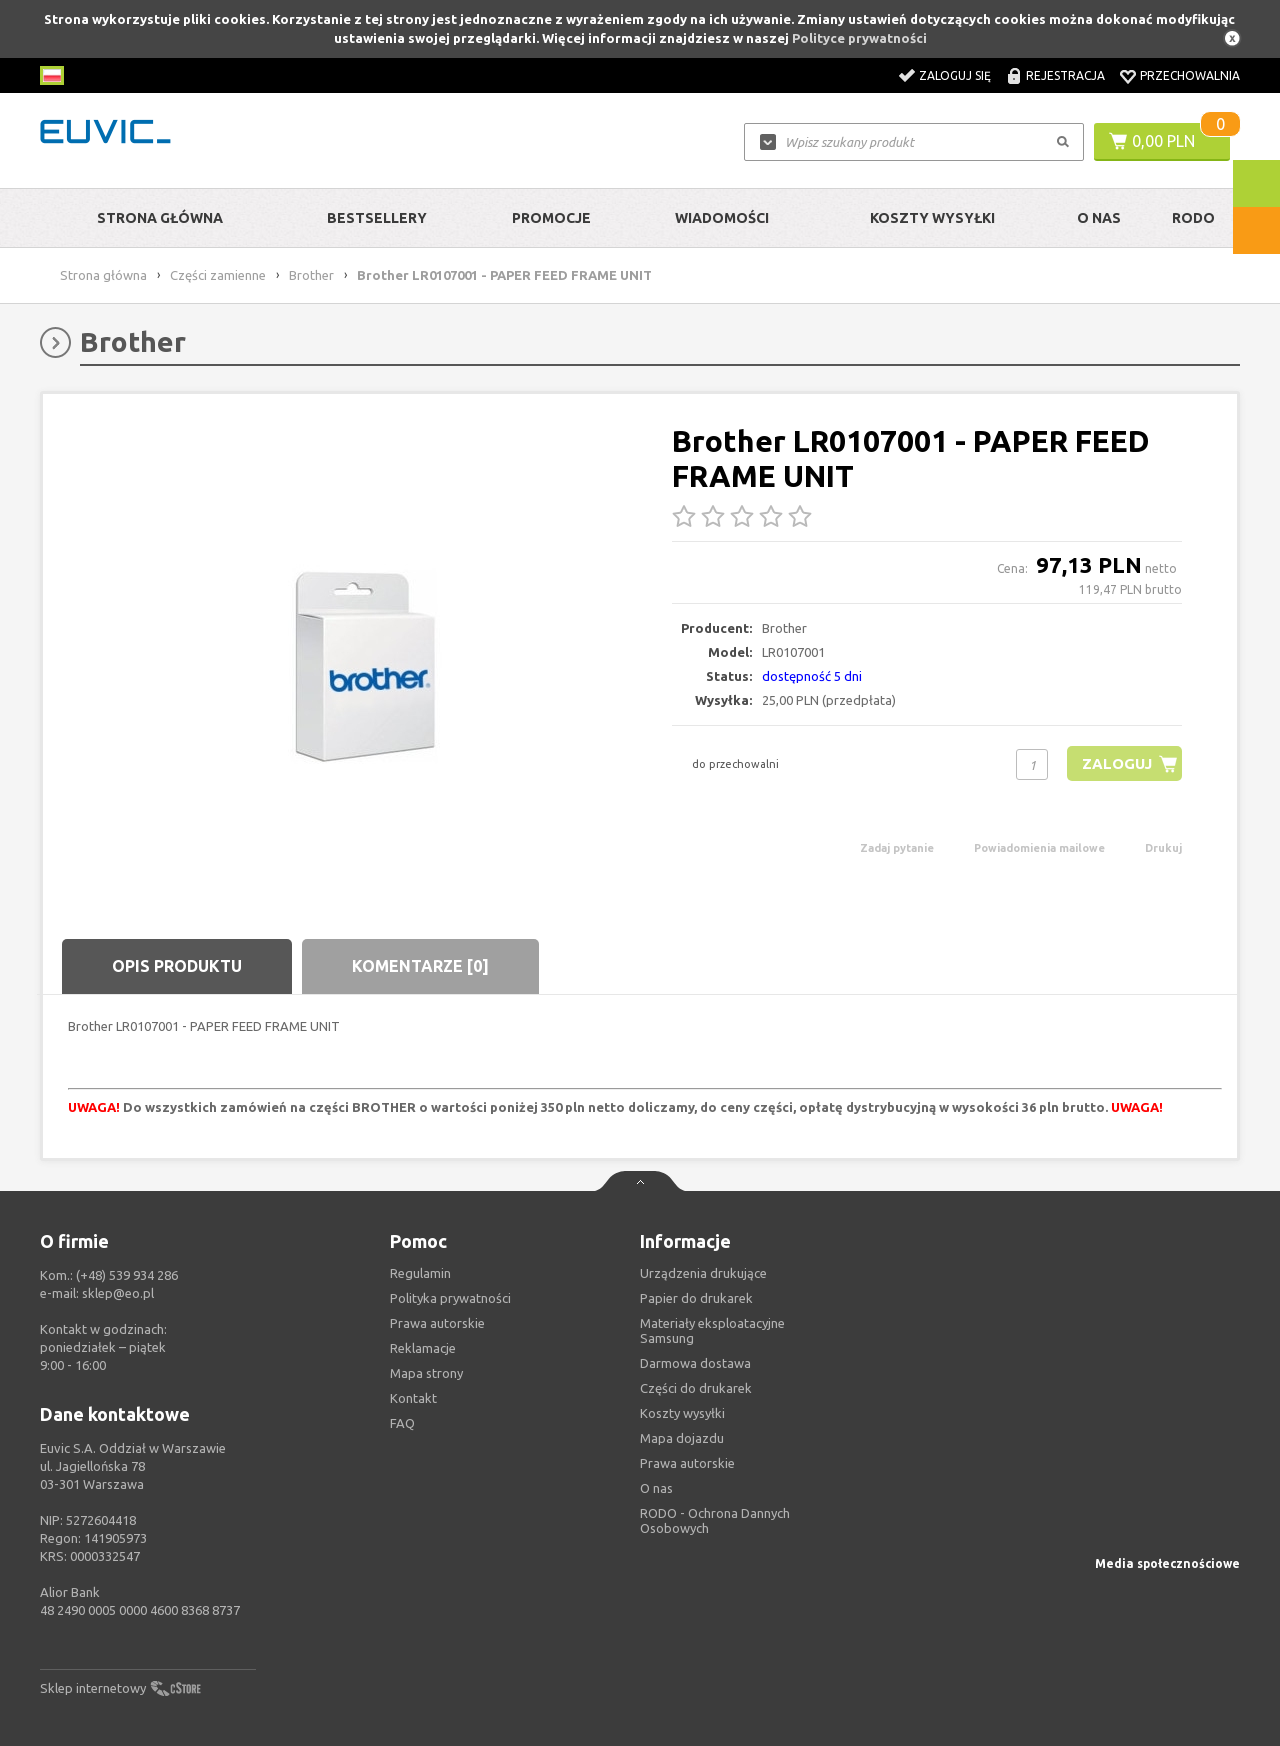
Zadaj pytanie (897, 848)
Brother (311, 275)
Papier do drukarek (696, 1298)
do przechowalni (735, 764)
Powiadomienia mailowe (1039, 848)
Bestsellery (377, 218)
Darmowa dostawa (695, 1363)
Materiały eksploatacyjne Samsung (712, 1330)
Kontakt (413, 1398)
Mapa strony (426, 1373)
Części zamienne (218, 275)
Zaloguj (1116, 763)
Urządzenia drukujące (703, 1273)
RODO (1193, 218)
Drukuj (1163, 848)
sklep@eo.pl (118, 1293)
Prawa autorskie (687, 1463)
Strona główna (160, 218)
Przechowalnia (1190, 75)
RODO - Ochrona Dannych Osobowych (715, 1520)
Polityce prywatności (859, 38)
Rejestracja (1065, 75)
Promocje (551, 218)
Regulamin (420, 1273)
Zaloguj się (955, 75)
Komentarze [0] (420, 966)
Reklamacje (423, 1348)
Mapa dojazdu (682, 1438)
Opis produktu (177, 966)
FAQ (402, 1423)
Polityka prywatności (450, 1298)
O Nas (1099, 218)
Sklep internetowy (93, 1688)
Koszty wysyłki (932, 218)
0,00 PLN (1163, 141)
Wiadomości (722, 218)
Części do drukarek (696, 1388)
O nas (656, 1488)
